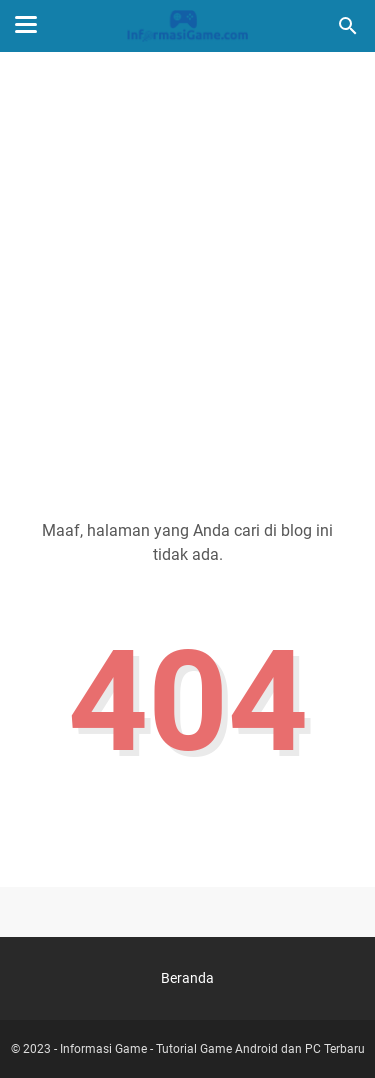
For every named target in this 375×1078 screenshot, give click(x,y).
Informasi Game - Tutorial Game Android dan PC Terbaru (212, 1049)
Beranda (187, 978)
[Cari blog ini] (348, 26)
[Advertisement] (187, 269)
